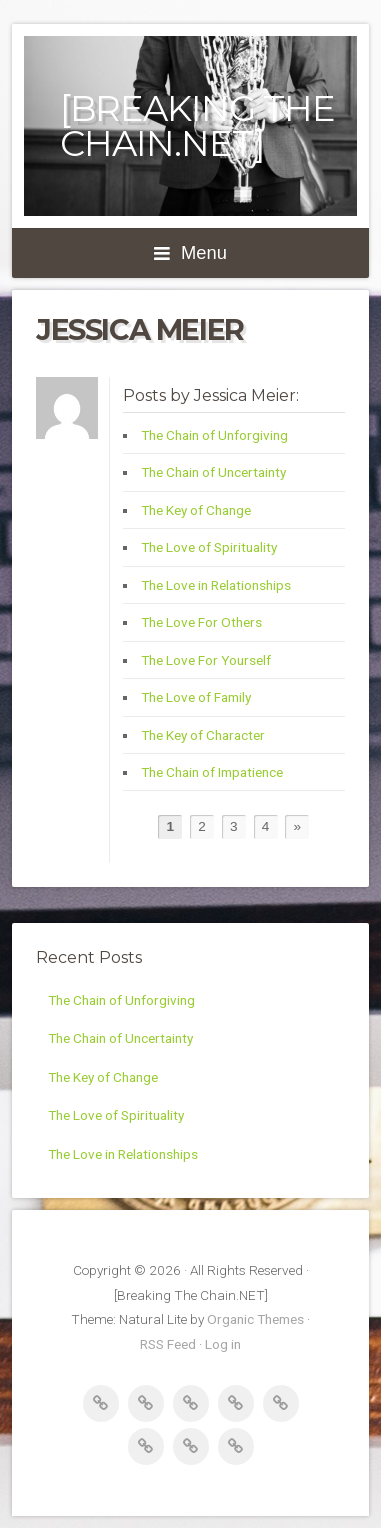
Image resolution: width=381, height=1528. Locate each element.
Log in (223, 1344)
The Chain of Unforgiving (214, 435)
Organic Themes (255, 1319)
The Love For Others (201, 622)
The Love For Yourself (206, 660)
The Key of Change (196, 510)
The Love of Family (196, 697)
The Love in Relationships (216, 585)
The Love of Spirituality (209, 547)
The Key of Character (203, 735)
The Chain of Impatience (212, 772)
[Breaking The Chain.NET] (197, 126)
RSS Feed (168, 1344)
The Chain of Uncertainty (213, 472)
